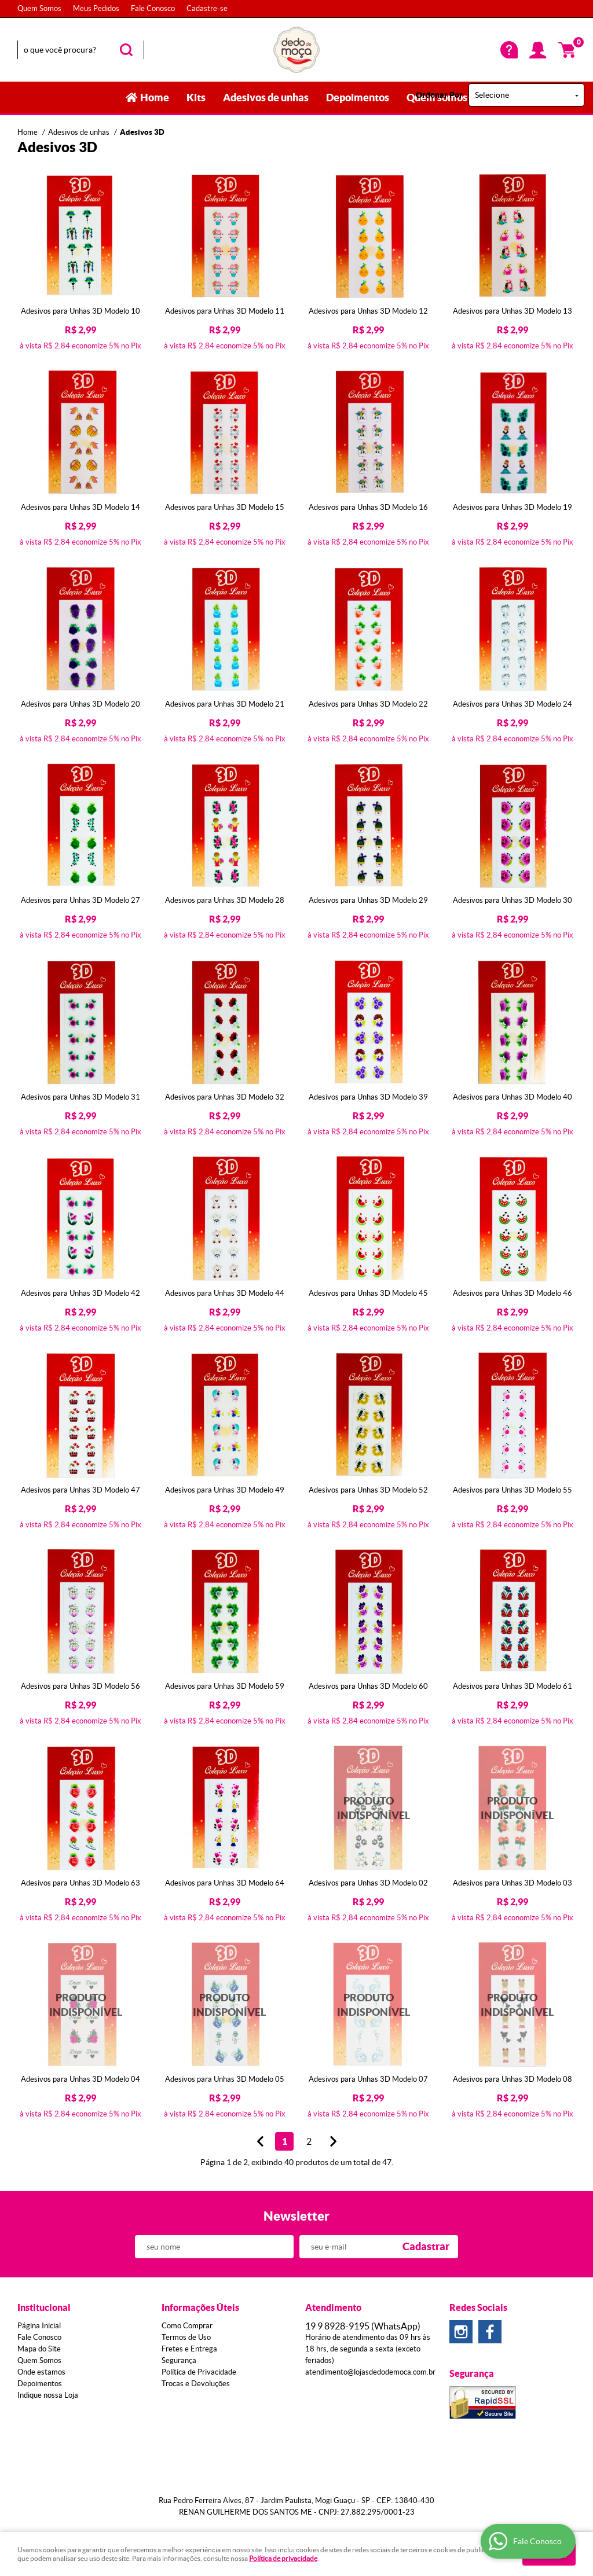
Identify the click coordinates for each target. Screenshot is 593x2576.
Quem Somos (39, 8)
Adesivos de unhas (266, 97)
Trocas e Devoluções (196, 2383)
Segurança (179, 2360)
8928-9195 (362, 2326)
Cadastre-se (207, 8)
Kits (196, 97)
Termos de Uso (186, 2337)
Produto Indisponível (368, 1808)
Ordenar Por (439, 95)
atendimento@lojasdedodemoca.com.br (370, 2372)
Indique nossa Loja (47, 2395)
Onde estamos (41, 2372)
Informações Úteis (200, 2307)
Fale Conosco (153, 8)
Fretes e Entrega (189, 2349)
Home (154, 97)
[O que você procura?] (126, 50)
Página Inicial (39, 2325)
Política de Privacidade (199, 2372)
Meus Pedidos (96, 8)
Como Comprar (187, 2325)
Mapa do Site (39, 2349)
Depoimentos (357, 97)
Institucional (44, 2307)
